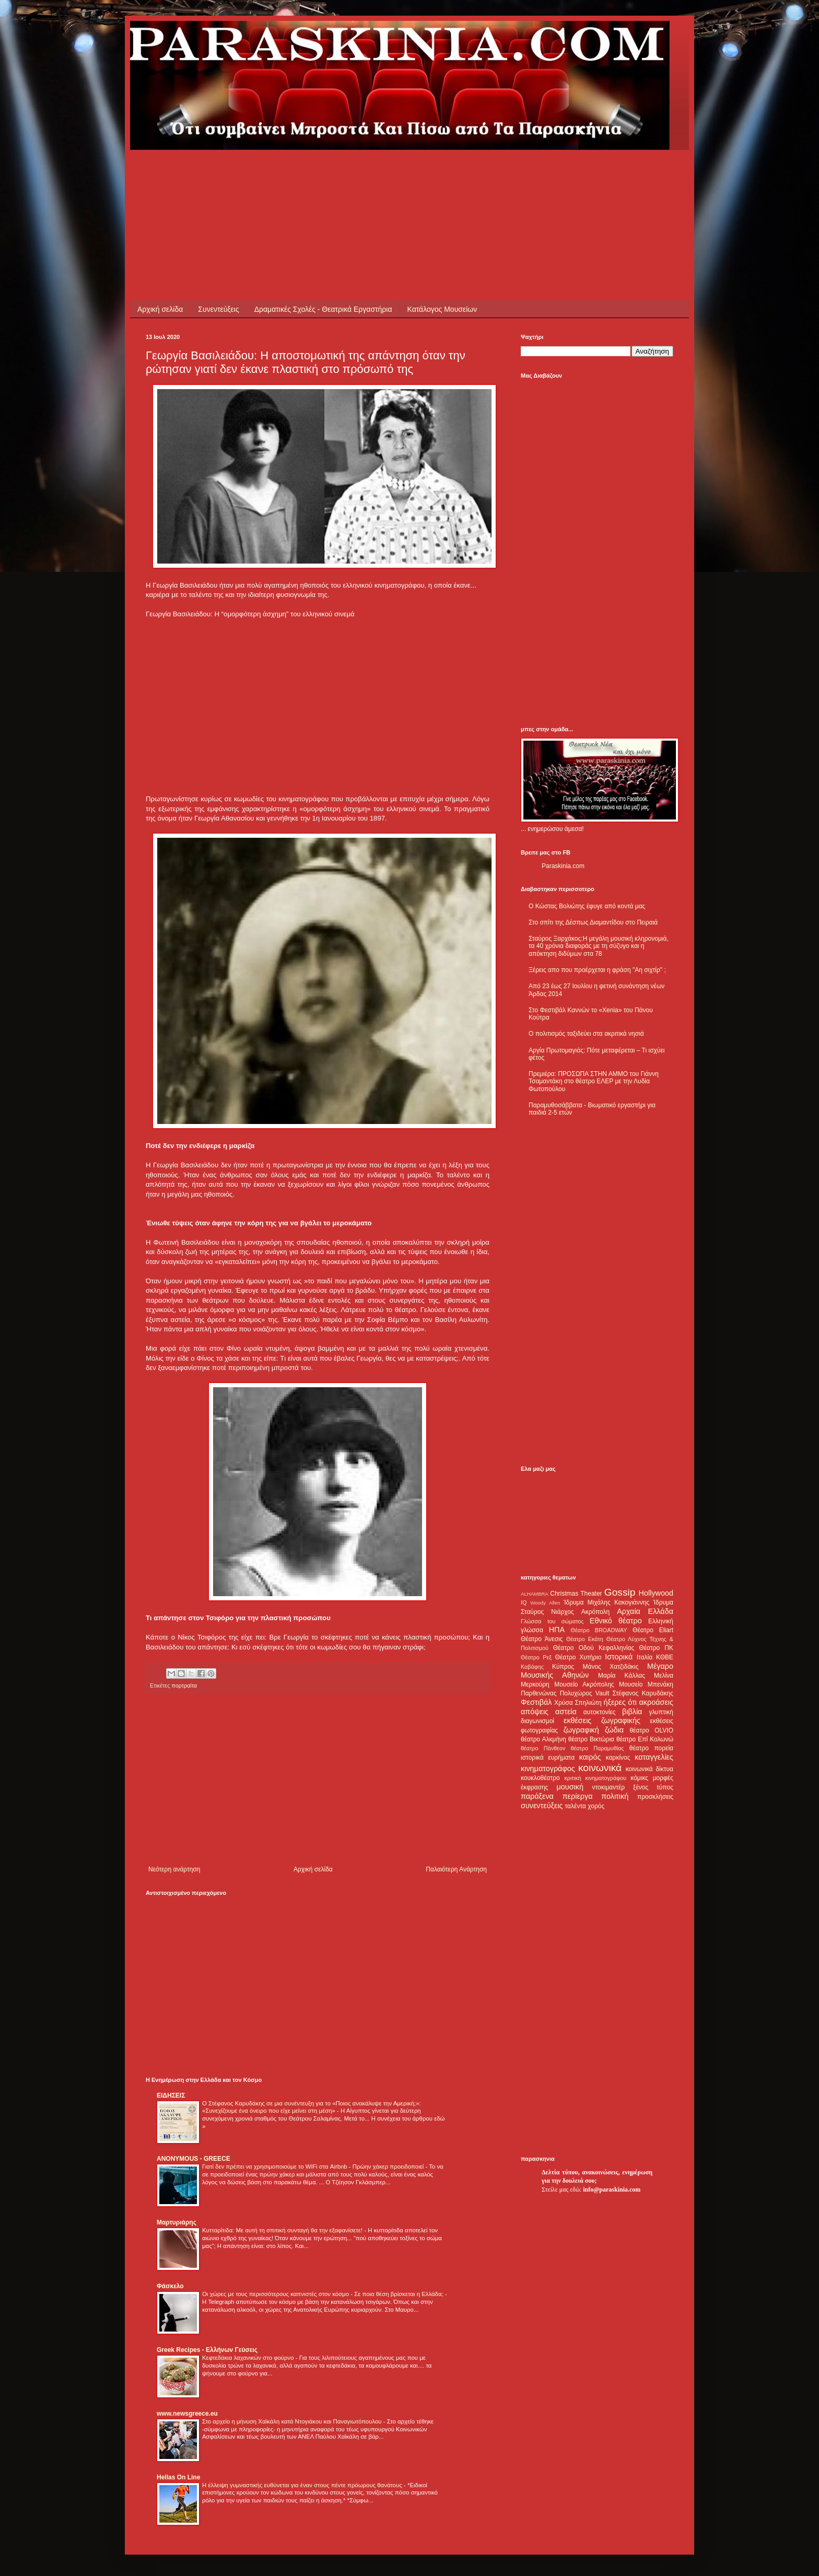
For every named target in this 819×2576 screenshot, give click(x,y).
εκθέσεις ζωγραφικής (602, 1720)
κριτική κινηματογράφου (595, 1778)
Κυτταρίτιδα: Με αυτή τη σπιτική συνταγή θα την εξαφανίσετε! (283, 2230)
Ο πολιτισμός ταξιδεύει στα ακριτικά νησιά (586, 1033)
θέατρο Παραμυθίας (597, 1748)
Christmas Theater (576, 1593)
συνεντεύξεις (542, 1805)
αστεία (566, 1711)
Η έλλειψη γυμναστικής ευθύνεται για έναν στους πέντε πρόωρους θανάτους (303, 2485)
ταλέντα (575, 1806)
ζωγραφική (581, 1730)
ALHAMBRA (534, 1594)
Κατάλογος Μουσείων (442, 309)
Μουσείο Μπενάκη (646, 1684)
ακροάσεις (656, 1702)
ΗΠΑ (557, 1629)
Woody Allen (545, 1603)
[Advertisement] (336, 173)
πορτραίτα (184, 1685)
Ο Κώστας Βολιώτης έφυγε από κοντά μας (587, 906)
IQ (523, 1602)
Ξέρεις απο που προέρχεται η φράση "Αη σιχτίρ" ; (597, 970)
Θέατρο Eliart (653, 1630)
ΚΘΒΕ (664, 1657)
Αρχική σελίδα (160, 309)
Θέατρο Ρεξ (536, 1657)
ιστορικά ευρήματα (548, 1757)
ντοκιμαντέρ (608, 1787)
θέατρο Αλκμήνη (543, 1739)
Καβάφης (532, 1667)
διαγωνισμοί (537, 1721)
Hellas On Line (178, 2477)
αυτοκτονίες (599, 1712)
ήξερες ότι (620, 1702)
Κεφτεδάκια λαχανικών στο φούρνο (249, 2358)
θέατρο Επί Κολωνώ (644, 1739)
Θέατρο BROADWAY (599, 1630)
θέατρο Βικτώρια (591, 1739)
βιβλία (632, 1711)
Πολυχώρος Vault (585, 1693)
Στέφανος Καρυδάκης (642, 1693)
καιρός (590, 1757)
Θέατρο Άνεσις (542, 1639)
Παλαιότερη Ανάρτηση (456, 1869)
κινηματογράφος (548, 1768)
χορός (596, 1806)
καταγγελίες (654, 1757)
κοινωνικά (600, 1767)
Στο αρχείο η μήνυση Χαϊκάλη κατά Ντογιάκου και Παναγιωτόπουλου (292, 2421)
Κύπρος (563, 1666)
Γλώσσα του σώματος (552, 1621)
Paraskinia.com (563, 866)
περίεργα (578, 1796)
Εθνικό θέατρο (616, 1621)
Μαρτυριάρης (176, 2222)
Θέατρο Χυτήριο (578, 1657)
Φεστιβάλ (536, 1702)
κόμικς (639, 1778)
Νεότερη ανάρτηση (174, 1869)
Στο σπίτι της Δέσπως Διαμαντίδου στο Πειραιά (593, 922)
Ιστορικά (619, 1657)
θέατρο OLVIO (651, 1730)
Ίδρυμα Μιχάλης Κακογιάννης (606, 1602)
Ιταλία (644, 1657)
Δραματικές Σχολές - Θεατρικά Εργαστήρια (323, 309)
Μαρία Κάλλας (621, 1675)
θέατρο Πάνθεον (543, 1748)
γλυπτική (661, 1712)
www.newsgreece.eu (187, 2413)
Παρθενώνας (539, 1693)
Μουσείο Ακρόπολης (584, 1684)
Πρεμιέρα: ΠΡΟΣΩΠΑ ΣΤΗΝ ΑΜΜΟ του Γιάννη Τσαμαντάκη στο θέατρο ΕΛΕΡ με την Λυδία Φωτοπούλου (594, 1081)
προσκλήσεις (655, 1796)
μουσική (570, 1787)
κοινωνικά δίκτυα (649, 1769)
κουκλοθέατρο (540, 1778)
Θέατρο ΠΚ (656, 1648)
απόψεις (534, 1711)
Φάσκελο (170, 2286)
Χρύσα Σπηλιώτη (578, 1702)
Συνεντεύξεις (218, 309)
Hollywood (656, 1593)
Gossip (620, 1592)
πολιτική (614, 1796)
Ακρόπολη (595, 1611)
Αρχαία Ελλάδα (645, 1611)
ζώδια (614, 1730)
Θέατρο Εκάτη (584, 1639)
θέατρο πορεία (651, 1748)
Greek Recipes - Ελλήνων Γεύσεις (207, 2349)
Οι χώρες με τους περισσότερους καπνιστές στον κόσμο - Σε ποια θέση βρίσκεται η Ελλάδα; (323, 2294)
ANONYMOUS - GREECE (193, 2158)
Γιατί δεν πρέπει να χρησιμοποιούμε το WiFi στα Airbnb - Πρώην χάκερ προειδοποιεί (313, 2166)
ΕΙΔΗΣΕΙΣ (171, 2095)
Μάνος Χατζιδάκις (610, 1666)
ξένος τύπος (653, 1787)
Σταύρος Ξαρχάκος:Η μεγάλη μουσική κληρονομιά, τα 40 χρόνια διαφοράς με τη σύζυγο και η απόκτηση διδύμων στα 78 (599, 946)
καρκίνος (618, 1757)
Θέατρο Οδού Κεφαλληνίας (594, 1648)
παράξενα (537, 1796)
